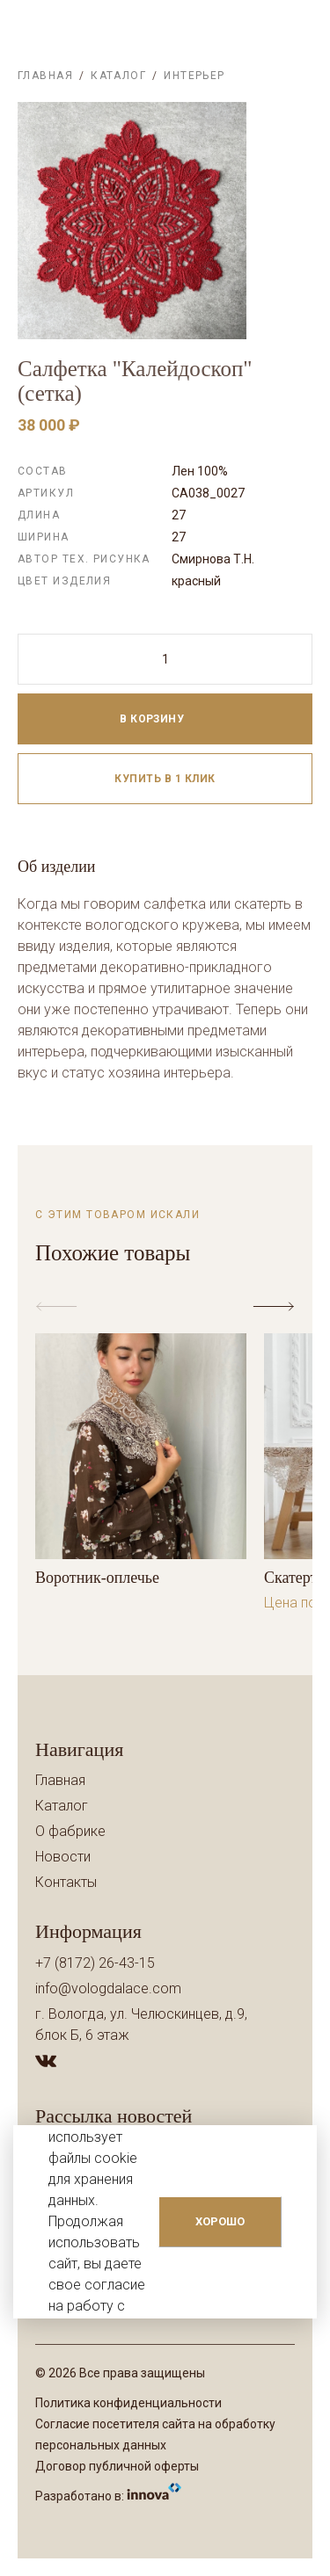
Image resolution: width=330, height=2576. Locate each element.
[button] (277, 1307)
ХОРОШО (220, 2221)
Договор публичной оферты (117, 2466)
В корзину (172, 719)
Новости (63, 1856)
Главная (45, 75)
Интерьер (194, 75)
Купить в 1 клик (164, 779)
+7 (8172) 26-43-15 (95, 1963)
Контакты (66, 1882)
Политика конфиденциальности (128, 2403)
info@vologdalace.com (108, 1988)
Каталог (118, 75)
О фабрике (70, 1831)
